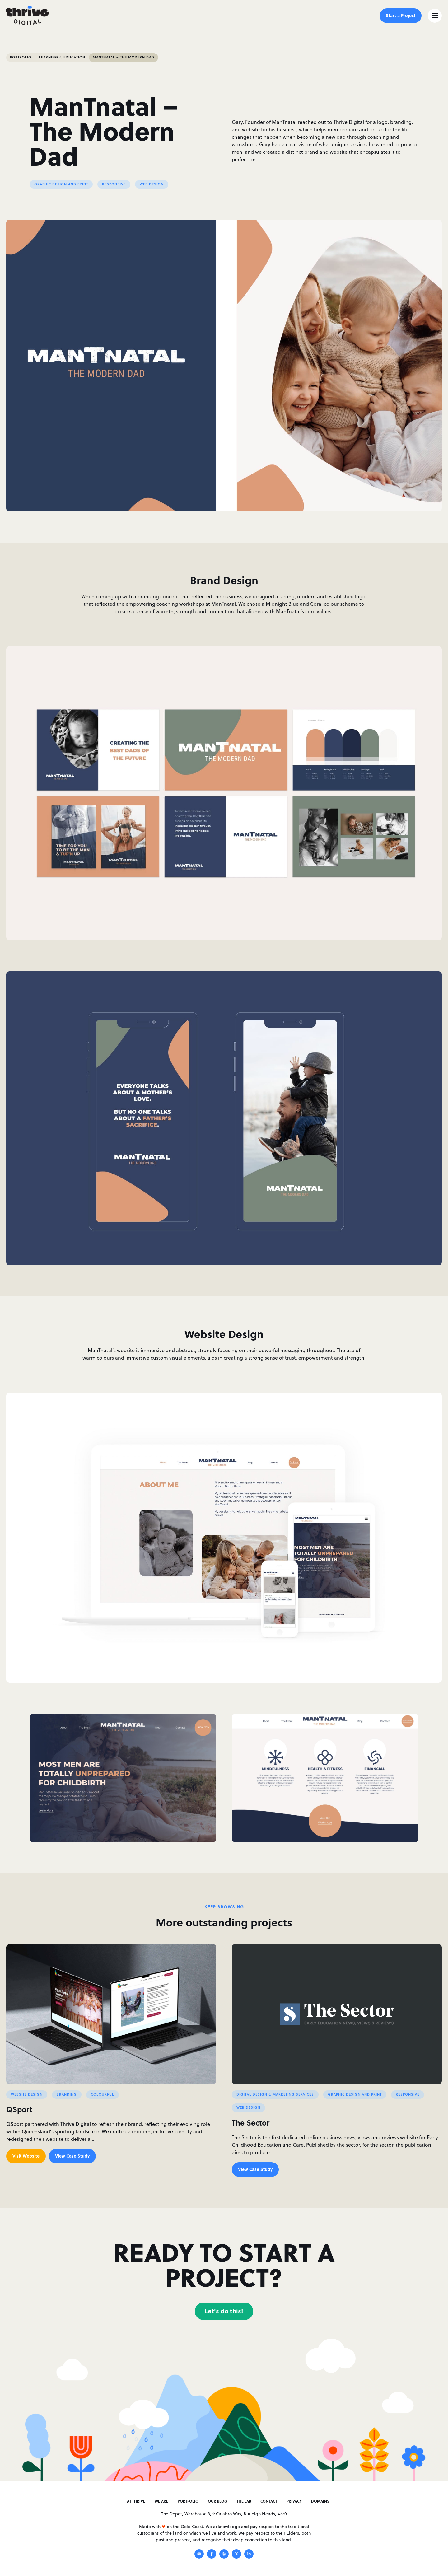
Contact (268, 2501)
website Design (27, 2094)
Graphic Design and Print (61, 184)
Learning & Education (62, 57)
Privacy (294, 2501)
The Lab (244, 2501)
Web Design (152, 184)
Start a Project (400, 15)
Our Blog (217, 2501)
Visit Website (26, 2156)
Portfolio (20, 57)
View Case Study (72, 2156)
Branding (67, 2094)
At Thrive (136, 2501)
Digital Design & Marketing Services (275, 2094)
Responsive (114, 184)
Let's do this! (224, 2311)
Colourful (102, 2094)
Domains (320, 2501)
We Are (161, 2501)
